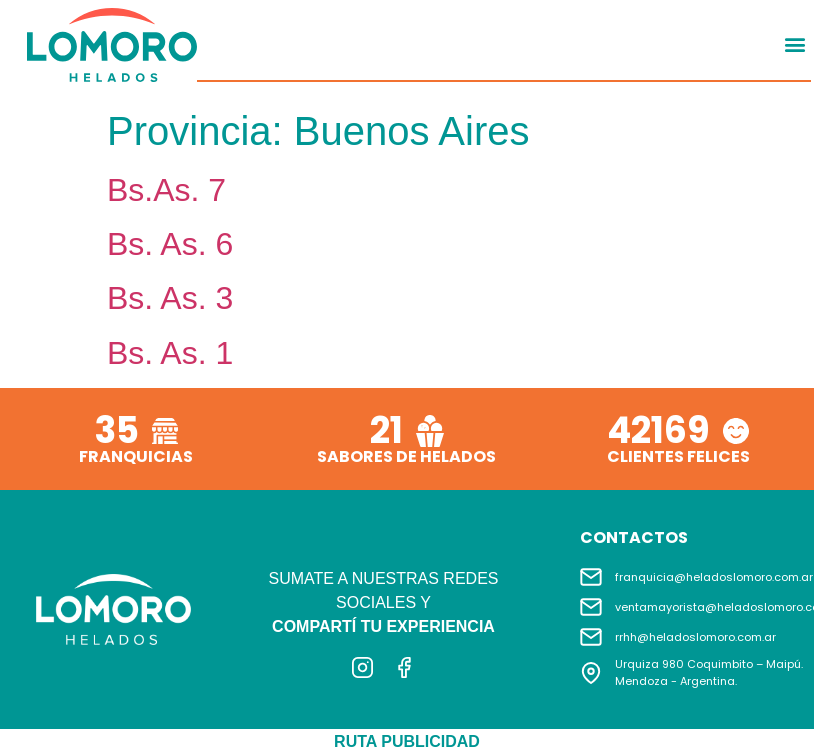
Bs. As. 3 (170, 298)
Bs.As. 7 (166, 190)
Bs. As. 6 (170, 244)
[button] (794, 44)
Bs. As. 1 (170, 353)
